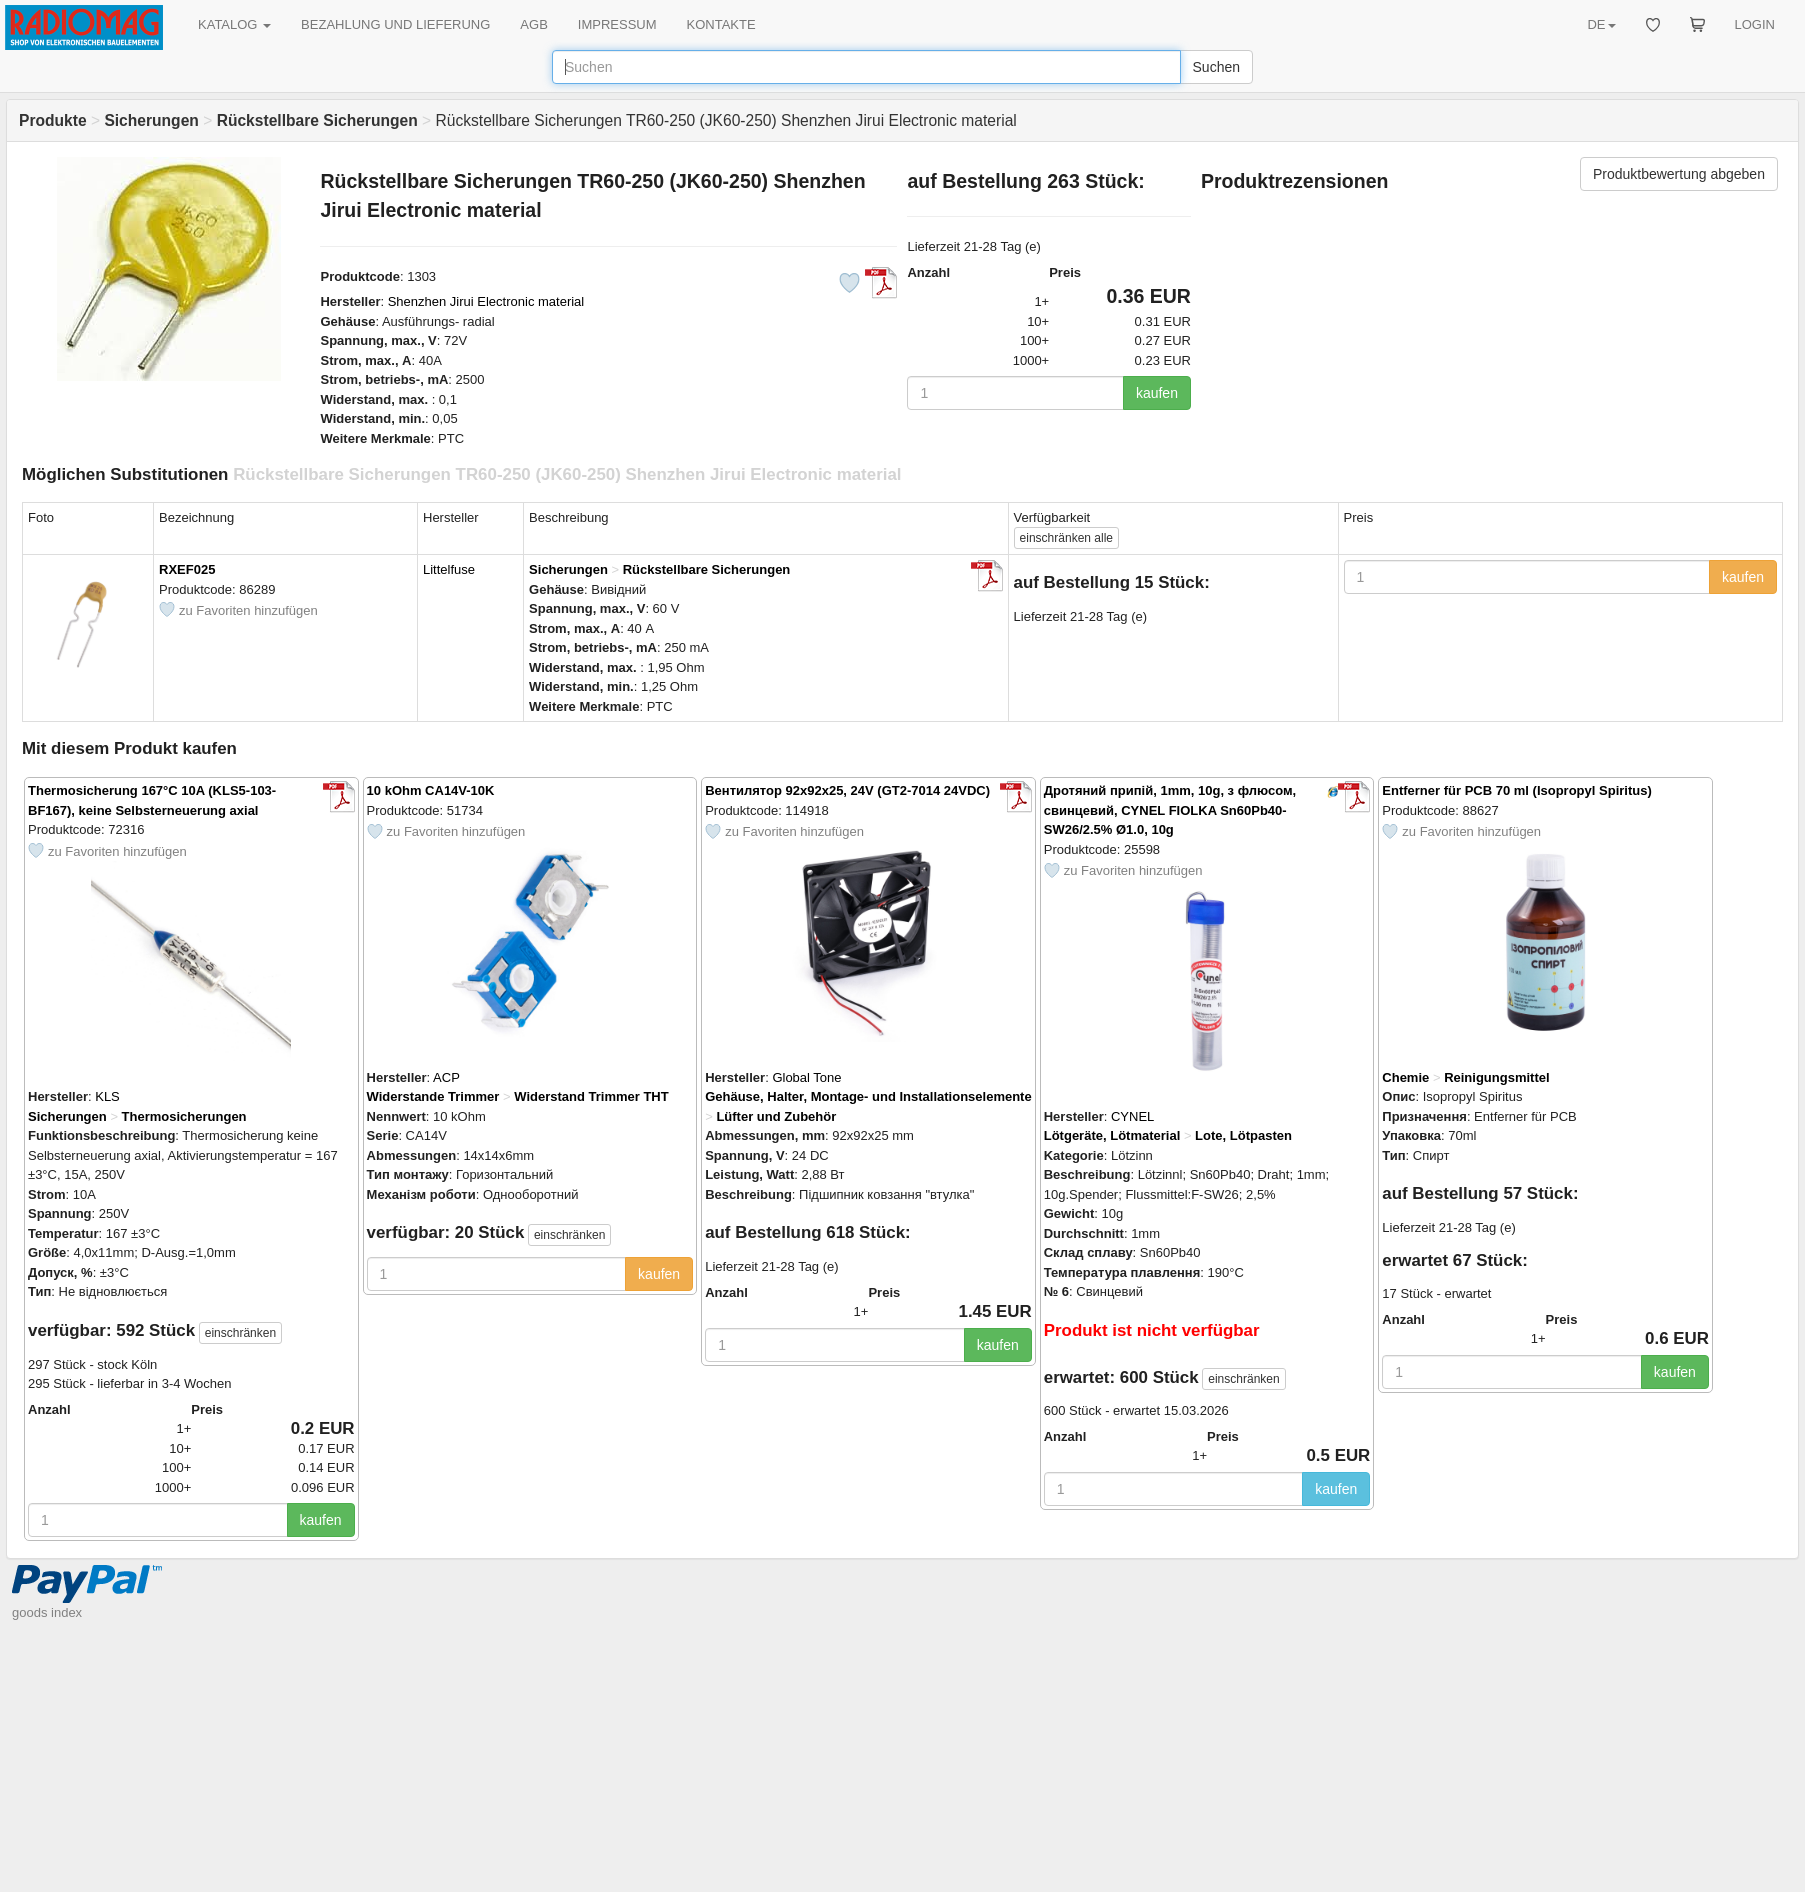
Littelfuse (449, 569)
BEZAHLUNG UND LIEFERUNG (395, 24)
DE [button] (1601, 24)
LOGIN (1755, 24)
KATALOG (234, 24)
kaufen (1157, 393)
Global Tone (806, 1077)
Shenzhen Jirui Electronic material (486, 301)
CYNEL (1132, 1116)
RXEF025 (187, 569)
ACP (446, 1077)
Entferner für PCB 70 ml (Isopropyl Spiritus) (1516, 790)
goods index (47, 1612)
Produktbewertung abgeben (1679, 174)
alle (1066, 538)
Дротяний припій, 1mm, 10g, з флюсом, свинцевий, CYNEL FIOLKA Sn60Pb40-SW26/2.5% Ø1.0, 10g (1170, 810)
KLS (107, 1096)
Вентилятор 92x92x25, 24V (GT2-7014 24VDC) (847, 790)
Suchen (1216, 67)
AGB (533, 24)
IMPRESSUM (617, 24)
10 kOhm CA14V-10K (431, 790)
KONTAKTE (721, 24)
